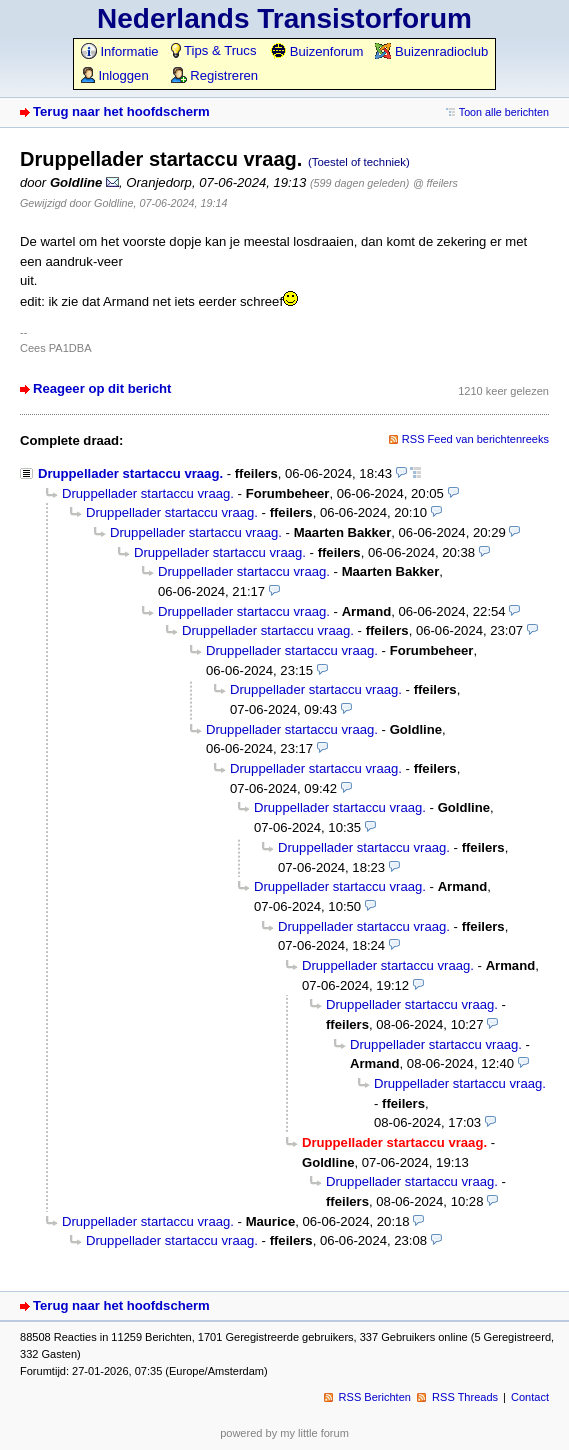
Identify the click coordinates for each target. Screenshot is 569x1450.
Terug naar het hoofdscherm (121, 111)
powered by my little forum (284, 1433)
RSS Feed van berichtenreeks (475, 439)
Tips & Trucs (214, 50)
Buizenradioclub (431, 51)
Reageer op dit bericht (102, 388)
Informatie (120, 51)
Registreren (214, 75)
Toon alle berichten (504, 112)
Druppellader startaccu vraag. (130, 473)
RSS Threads (465, 1397)
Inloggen (115, 75)
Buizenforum (316, 51)
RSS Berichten (375, 1397)
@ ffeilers (435, 183)
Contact (530, 1397)
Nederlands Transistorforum (284, 18)
